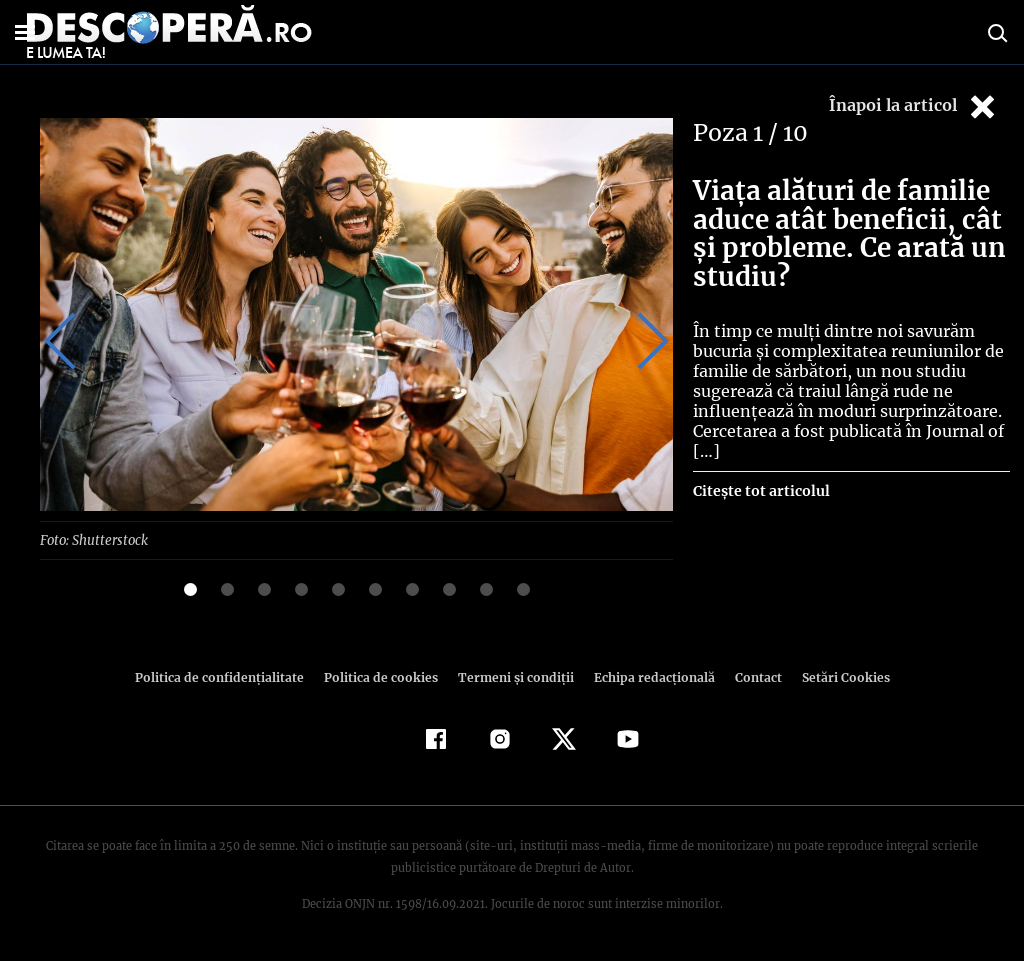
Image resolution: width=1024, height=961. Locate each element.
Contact (750, 677)
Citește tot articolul (760, 491)
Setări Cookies (835, 677)
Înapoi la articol (914, 106)
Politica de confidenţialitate (228, 677)
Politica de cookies (383, 677)
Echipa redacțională (648, 677)
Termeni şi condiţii (513, 677)
